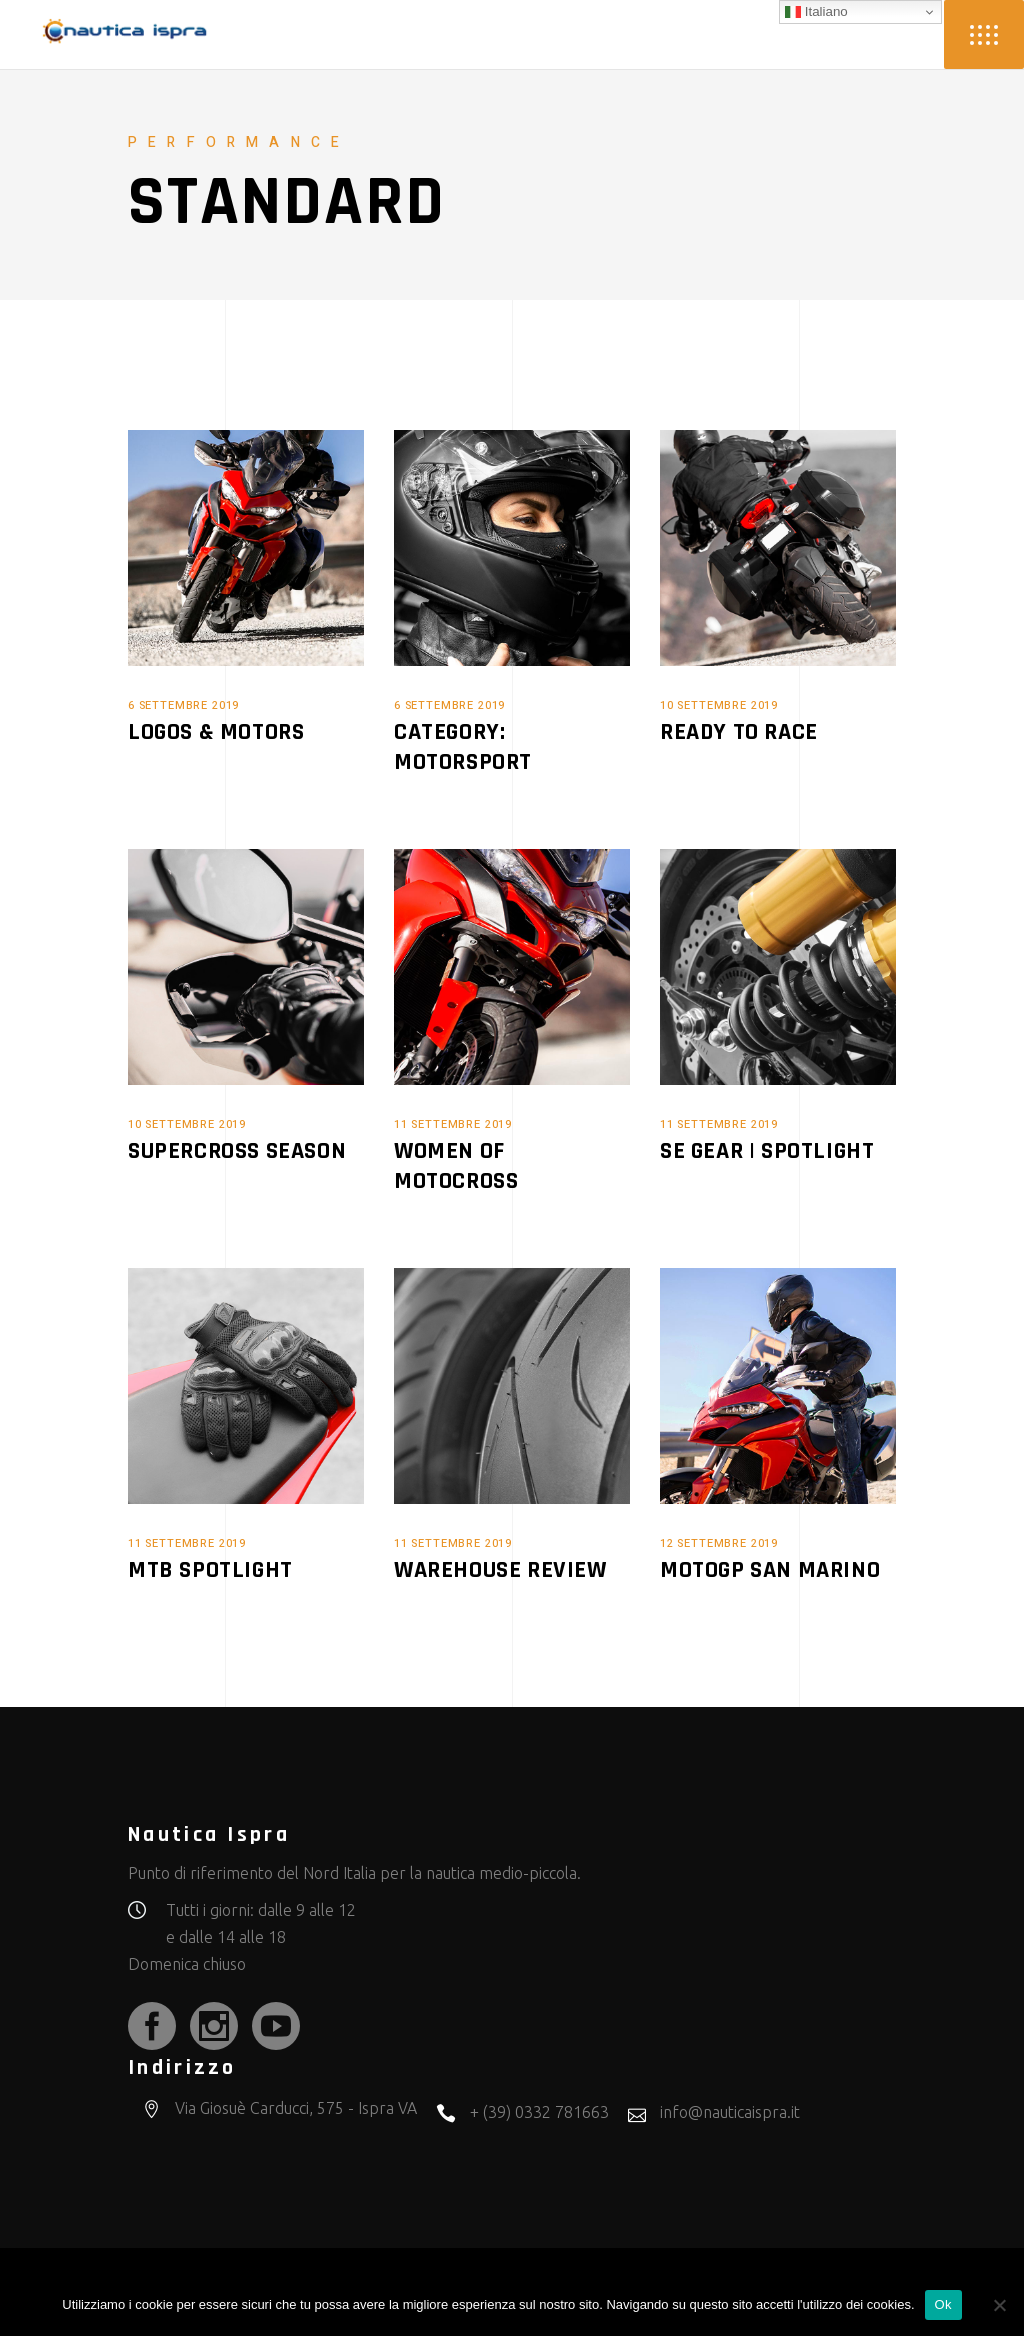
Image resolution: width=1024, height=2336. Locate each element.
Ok (943, 2304)
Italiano (816, 12)
